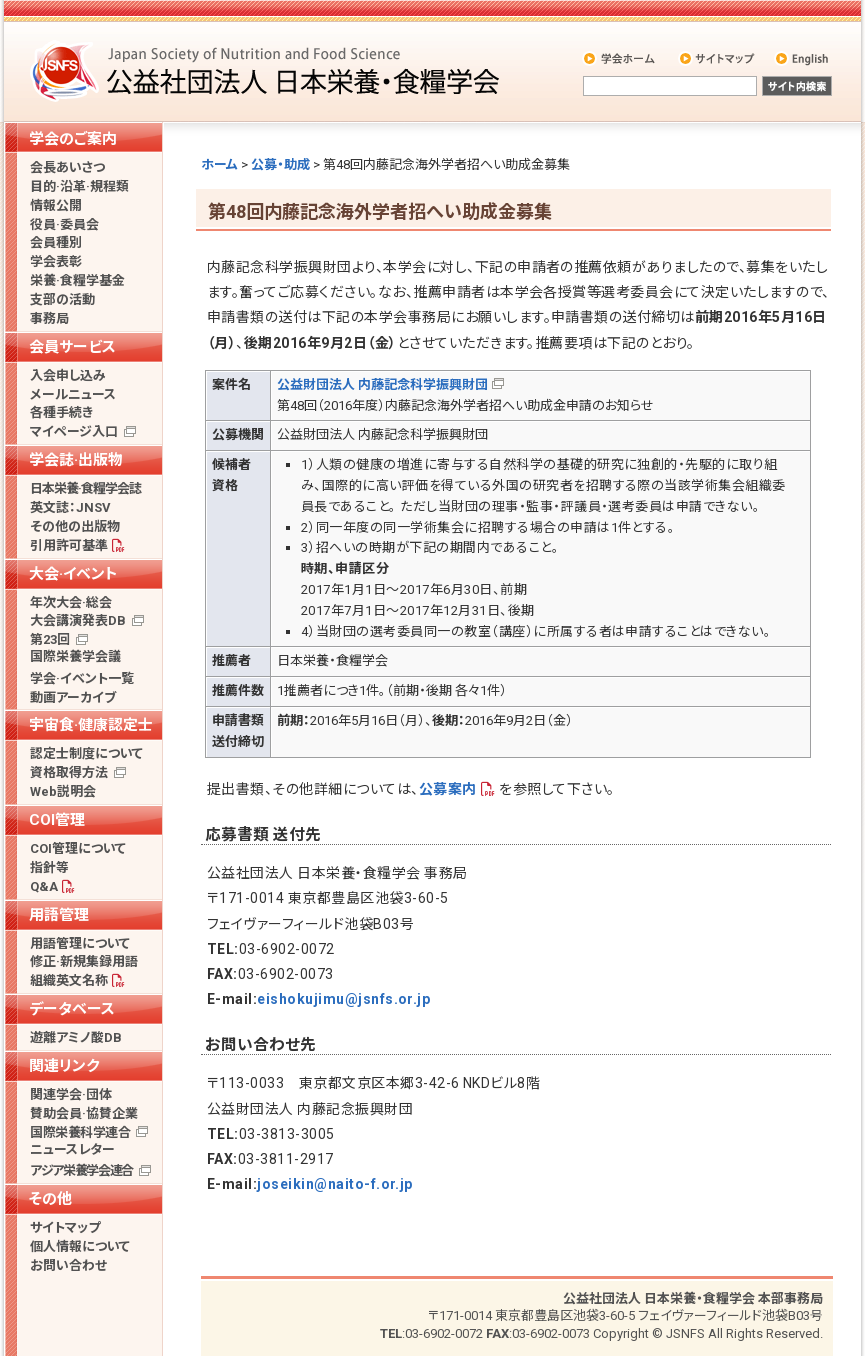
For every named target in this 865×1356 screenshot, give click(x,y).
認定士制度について (86, 753)
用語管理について (80, 943)
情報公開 (56, 205)
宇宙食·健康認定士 (91, 725)
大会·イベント (73, 574)
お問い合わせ (68, 1265)
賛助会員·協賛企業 (84, 1113)
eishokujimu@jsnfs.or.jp (343, 999)
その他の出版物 (75, 526)
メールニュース (73, 394)
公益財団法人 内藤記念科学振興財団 (382, 384)
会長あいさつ (67, 167)
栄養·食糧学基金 (77, 280)
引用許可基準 (69, 545)
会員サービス (72, 347)
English (803, 58)
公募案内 (448, 789)
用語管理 (59, 915)
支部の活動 (62, 299)
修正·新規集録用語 (84, 961)
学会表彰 (56, 261)
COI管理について (78, 848)
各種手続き (61, 412)
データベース (72, 1009)
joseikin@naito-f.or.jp (335, 1184)
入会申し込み (68, 375)
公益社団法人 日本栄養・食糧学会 (268, 70)
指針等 (49, 867)
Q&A (44, 886)
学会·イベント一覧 (82, 678)
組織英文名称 (69, 980)
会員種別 (56, 242)
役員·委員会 (64, 224)
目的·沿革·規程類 (79, 186)
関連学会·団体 (71, 1094)
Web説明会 (63, 791)
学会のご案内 (73, 139)
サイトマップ (718, 58)
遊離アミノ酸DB (76, 1037)
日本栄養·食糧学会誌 (85, 488)
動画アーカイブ (73, 697)
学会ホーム (620, 58)
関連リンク (64, 1066)
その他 (50, 1199)
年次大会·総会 (71, 602)
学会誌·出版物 (76, 460)
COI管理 (57, 820)
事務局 (49, 318)
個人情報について (80, 1246)
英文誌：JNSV (70, 507)
